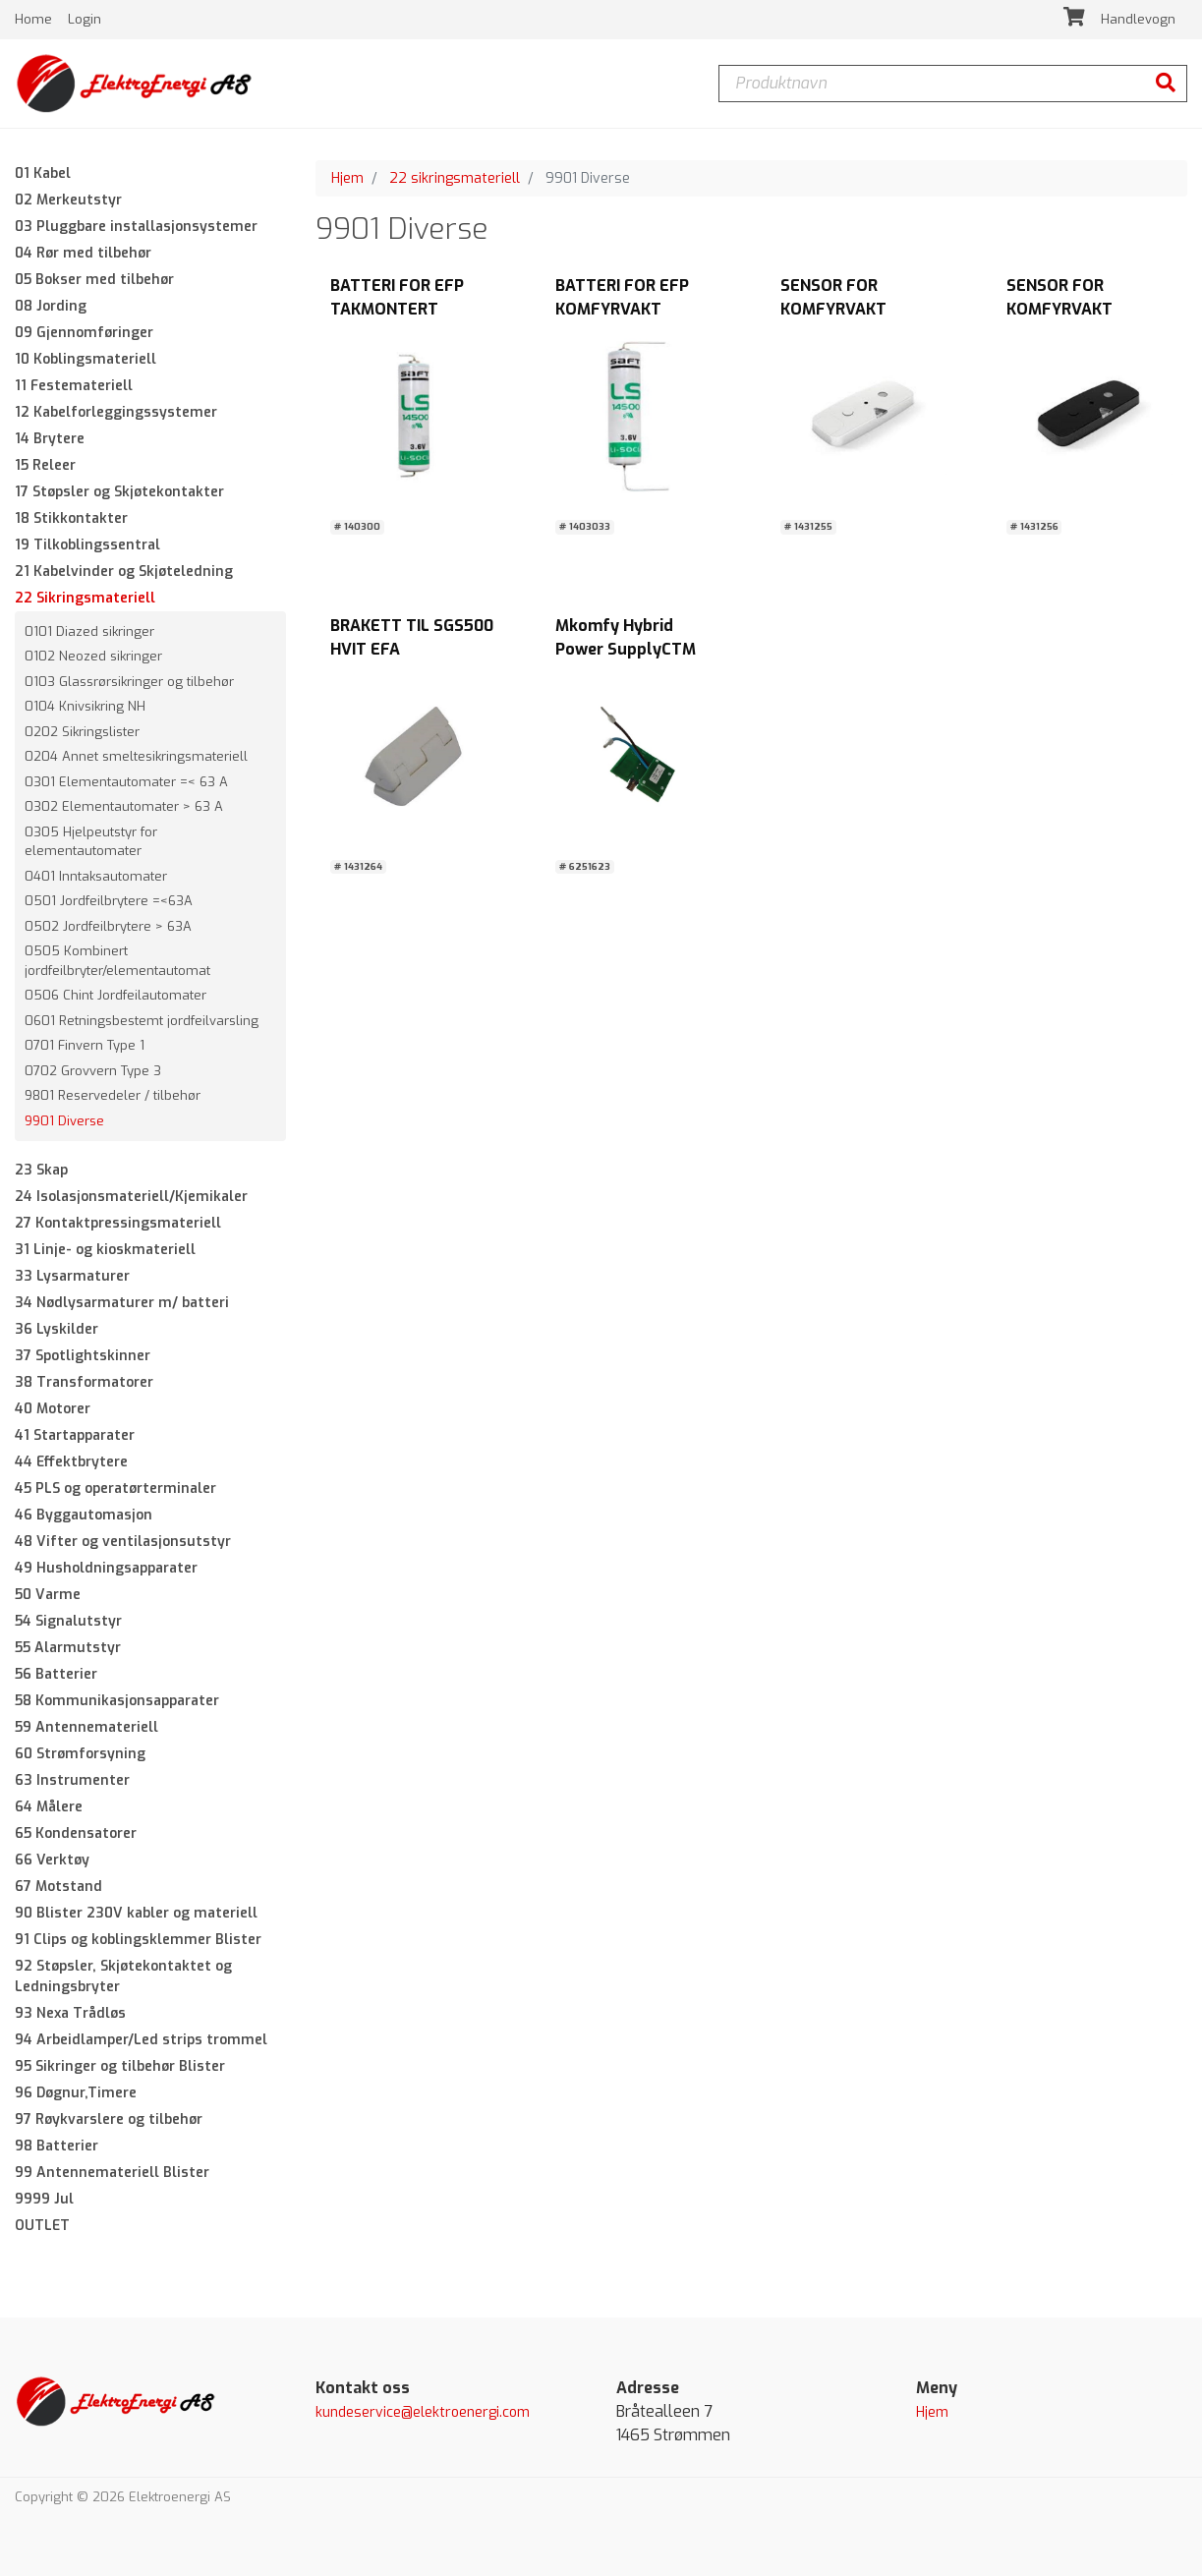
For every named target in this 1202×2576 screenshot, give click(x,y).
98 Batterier (56, 2147)
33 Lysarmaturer (72, 1277)
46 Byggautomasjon (83, 1516)
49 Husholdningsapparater (106, 1569)
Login (84, 19)
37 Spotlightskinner (82, 1356)
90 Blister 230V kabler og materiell (136, 1914)
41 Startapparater (75, 1436)
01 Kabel (43, 173)
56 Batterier (56, 1675)
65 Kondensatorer (76, 1834)
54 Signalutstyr (68, 1622)
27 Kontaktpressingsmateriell (118, 1224)
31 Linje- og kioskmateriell (105, 1250)
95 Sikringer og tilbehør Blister (120, 2067)
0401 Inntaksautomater (96, 876)
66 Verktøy (52, 1861)
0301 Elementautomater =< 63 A (126, 781)
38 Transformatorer (84, 1383)
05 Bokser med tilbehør (94, 279)
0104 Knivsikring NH (85, 707)
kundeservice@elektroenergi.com (422, 2413)
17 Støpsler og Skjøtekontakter (119, 492)
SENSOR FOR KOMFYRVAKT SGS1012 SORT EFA (1077, 310)
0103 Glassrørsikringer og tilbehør (129, 681)
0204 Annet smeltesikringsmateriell (136, 757)
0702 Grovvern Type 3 (93, 1070)
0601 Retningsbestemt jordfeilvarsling (141, 1020)
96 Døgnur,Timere (76, 2094)
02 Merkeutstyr (68, 200)
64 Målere (49, 1808)
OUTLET (42, 2226)
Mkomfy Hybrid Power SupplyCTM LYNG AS (625, 649)
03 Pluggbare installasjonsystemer (136, 226)
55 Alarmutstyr (68, 1648)
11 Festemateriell (74, 385)
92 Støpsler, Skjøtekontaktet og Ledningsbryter (123, 1977)
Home (35, 19)
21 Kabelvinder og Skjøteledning (124, 571)
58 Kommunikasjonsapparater (117, 1701)
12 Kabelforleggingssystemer (116, 412)
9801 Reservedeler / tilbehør (112, 1096)
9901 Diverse (64, 1121)
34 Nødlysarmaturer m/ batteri (122, 1303)
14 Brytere (50, 438)
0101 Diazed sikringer (89, 631)
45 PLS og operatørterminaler (115, 1489)
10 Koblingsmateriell (85, 359)
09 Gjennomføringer (84, 332)
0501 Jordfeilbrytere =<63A (109, 901)
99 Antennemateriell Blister (112, 2173)
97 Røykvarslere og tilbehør (108, 2120)
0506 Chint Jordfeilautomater (115, 996)
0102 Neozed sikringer (93, 657)
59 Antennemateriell (86, 1728)
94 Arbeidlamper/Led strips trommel (141, 2041)
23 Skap (41, 1171)
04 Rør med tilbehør (83, 253)
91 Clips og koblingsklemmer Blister (138, 1940)
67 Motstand (58, 1887)
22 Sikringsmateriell (85, 598)
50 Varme (48, 1595)
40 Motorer (52, 1410)
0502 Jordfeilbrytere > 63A (108, 926)
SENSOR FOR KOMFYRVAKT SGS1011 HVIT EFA (846, 310)
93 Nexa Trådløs (70, 2014)
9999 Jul (44, 2200)
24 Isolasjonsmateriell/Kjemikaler (131, 1197)
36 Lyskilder (56, 1330)
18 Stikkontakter (71, 518)
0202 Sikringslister (82, 731)
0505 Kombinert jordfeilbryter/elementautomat (117, 962)
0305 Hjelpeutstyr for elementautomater (91, 842)
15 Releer (45, 465)
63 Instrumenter (72, 1781)
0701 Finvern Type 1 (84, 1046)
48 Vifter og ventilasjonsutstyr (123, 1542)
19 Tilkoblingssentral (87, 545)
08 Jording (50, 306)
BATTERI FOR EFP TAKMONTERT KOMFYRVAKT (397, 310)
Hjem (347, 178)
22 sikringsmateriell (454, 178)
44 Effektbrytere (71, 1463)
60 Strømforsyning (80, 1755)
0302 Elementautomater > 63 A (124, 807)
